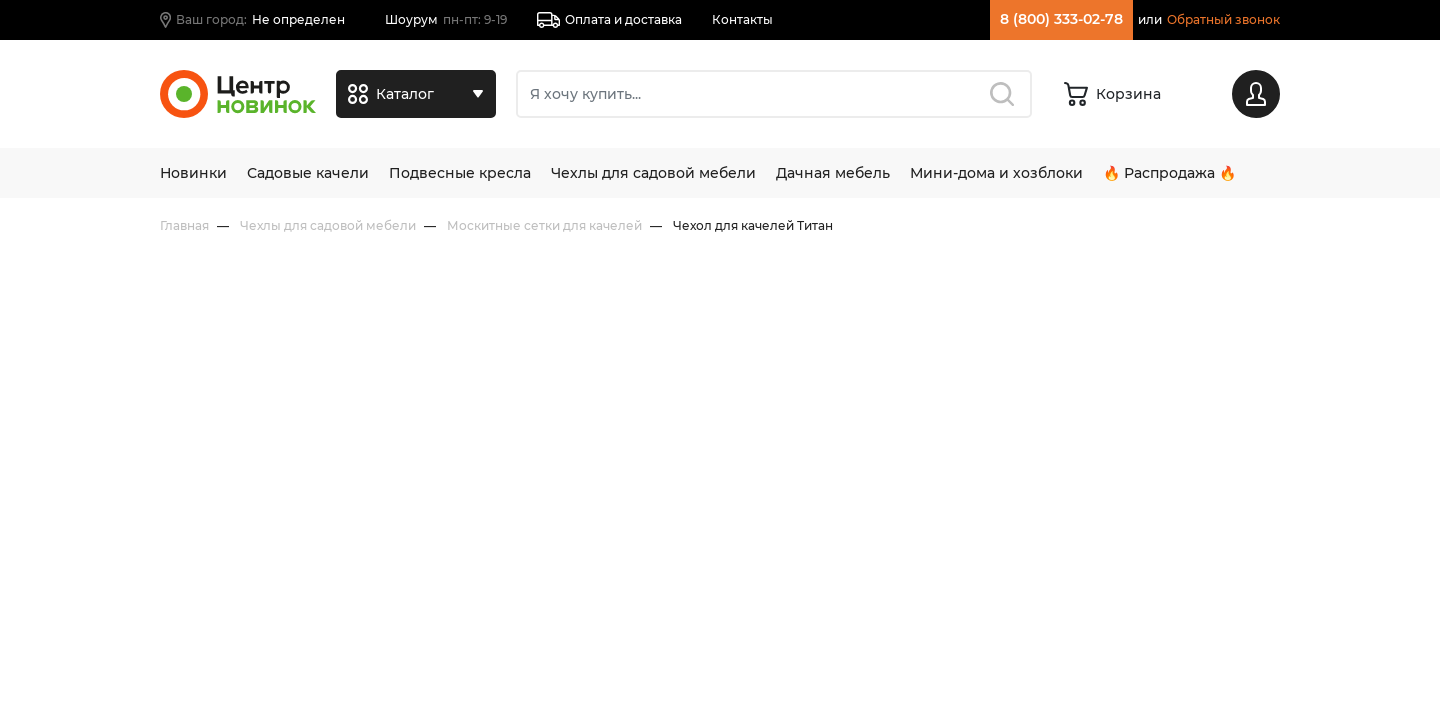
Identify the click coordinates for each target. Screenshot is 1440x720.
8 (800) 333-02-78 (1061, 19)
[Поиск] (774, 94)
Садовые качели (308, 173)
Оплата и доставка (609, 20)
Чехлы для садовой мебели (653, 173)
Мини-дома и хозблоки (996, 173)
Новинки (193, 173)
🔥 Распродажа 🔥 (1169, 173)
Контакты (742, 19)
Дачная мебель (833, 173)
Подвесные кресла (460, 173)
